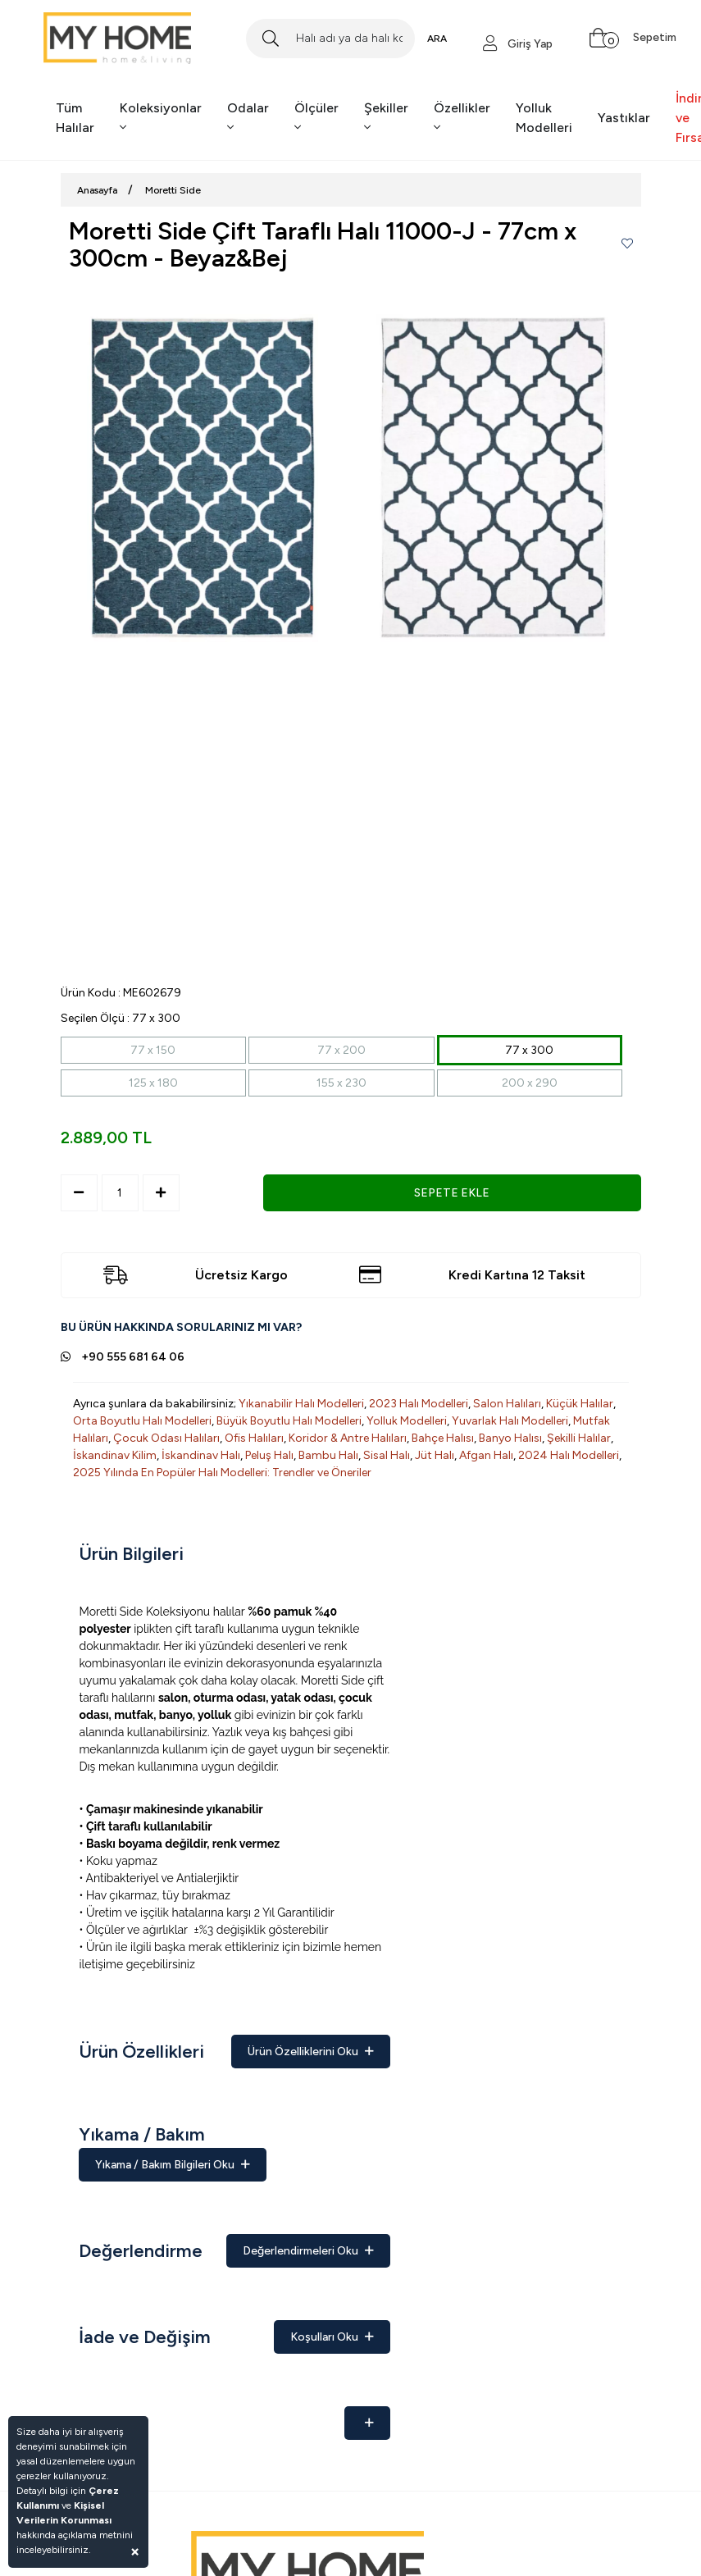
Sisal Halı (386, 1455)
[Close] (135, 2551)
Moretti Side (173, 190)
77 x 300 (529, 1050)
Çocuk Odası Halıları (166, 1438)
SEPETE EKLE (451, 1193)
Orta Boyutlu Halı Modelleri (142, 1421)
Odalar (248, 117)
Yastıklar (624, 117)
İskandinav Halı (201, 1455)
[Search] (330, 38)
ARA (437, 38)
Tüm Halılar (75, 117)
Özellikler (462, 117)
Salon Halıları (507, 1404)
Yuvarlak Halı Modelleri (510, 1421)
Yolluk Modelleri (544, 117)
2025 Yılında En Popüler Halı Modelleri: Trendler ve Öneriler (222, 1472)
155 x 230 (341, 1083)
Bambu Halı (328, 1455)
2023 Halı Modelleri (418, 1404)
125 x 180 (153, 1083)
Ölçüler (316, 117)
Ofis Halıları (254, 1438)
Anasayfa (97, 190)
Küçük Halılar (579, 1404)
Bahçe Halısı (443, 1438)
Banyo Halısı (510, 1438)
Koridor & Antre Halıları (348, 1438)
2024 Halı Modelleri (568, 1455)
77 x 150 (152, 1050)
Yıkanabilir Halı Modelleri (301, 1404)
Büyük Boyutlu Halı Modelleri (289, 1421)
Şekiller (386, 117)
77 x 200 (341, 1050)
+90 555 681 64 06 (132, 1357)
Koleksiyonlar (161, 117)
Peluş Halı (269, 1455)
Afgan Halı (486, 1455)
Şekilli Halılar (579, 1438)
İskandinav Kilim (115, 1455)
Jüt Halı (434, 1455)
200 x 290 (530, 1083)
